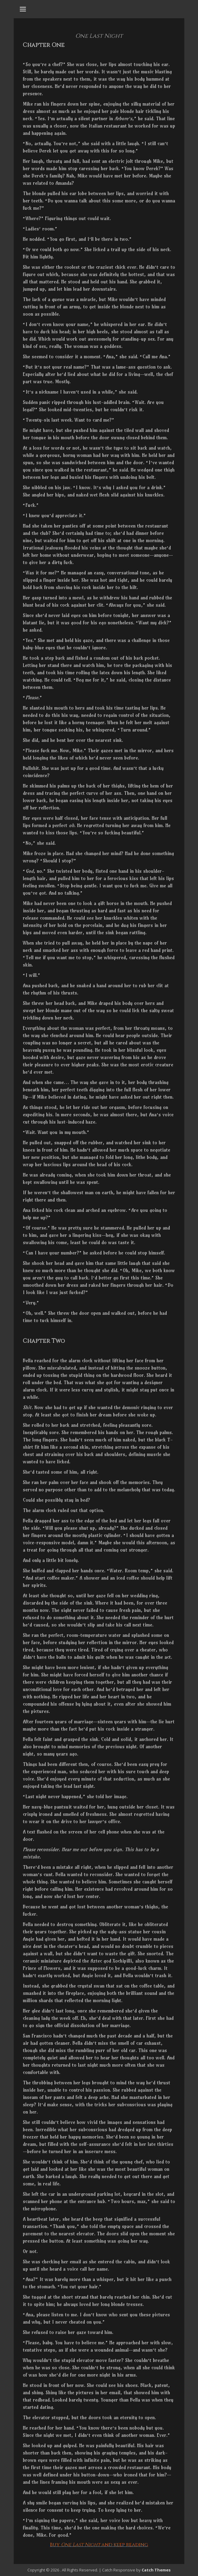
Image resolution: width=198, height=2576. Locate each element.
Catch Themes (156, 2570)
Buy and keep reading (99, 2544)
